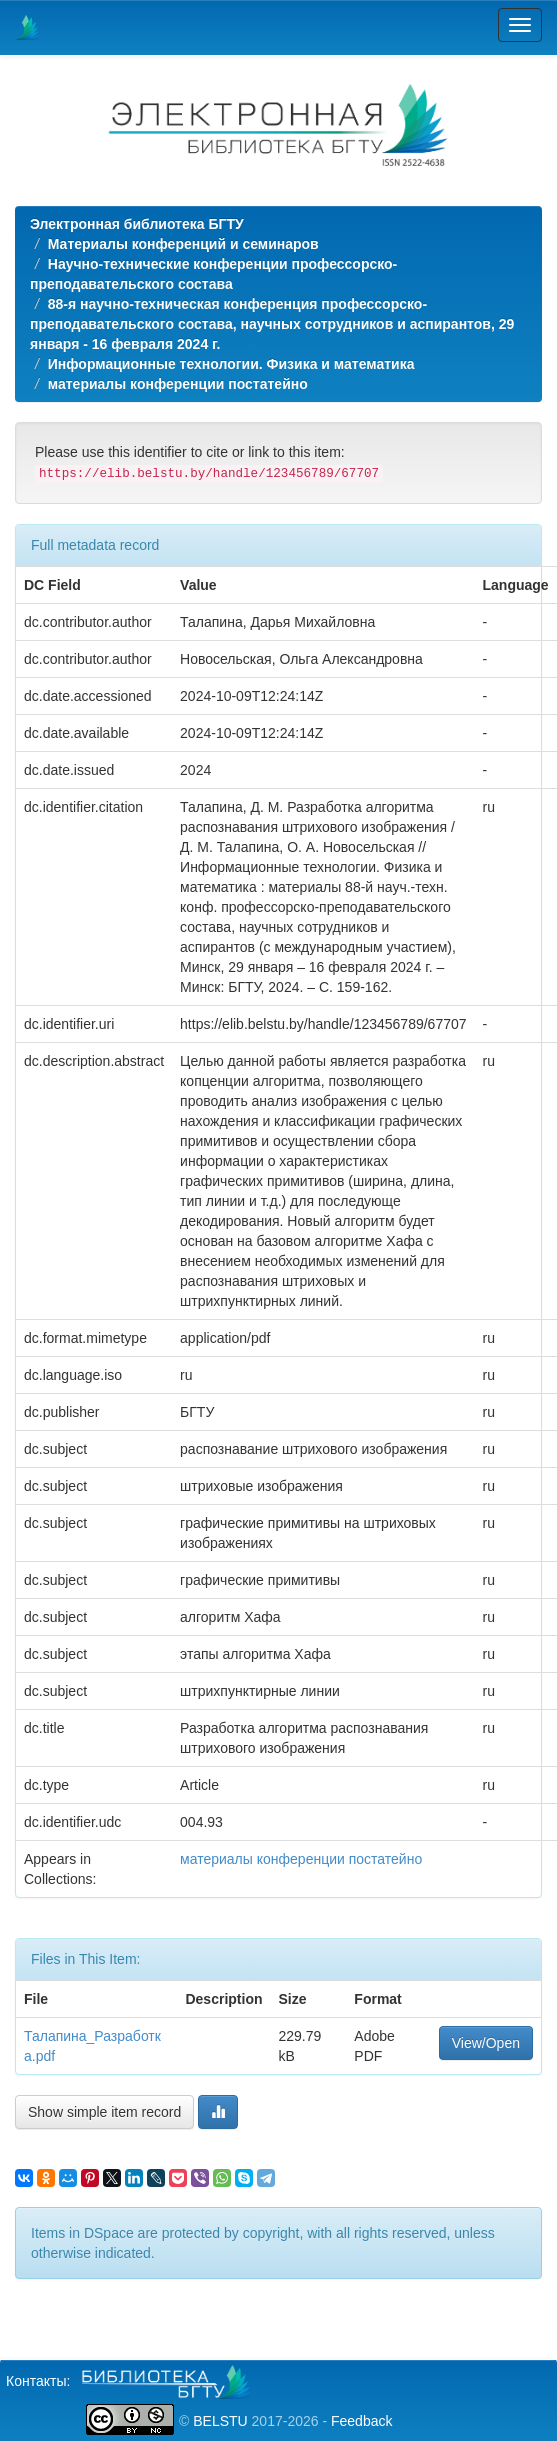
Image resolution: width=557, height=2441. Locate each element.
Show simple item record (104, 2112)
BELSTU (220, 2421)
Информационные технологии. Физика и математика (231, 364)
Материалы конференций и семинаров (183, 244)
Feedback (361, 2421)
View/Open (486, 2043)
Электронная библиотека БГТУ (137, 224)
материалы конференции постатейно (178, 384)
